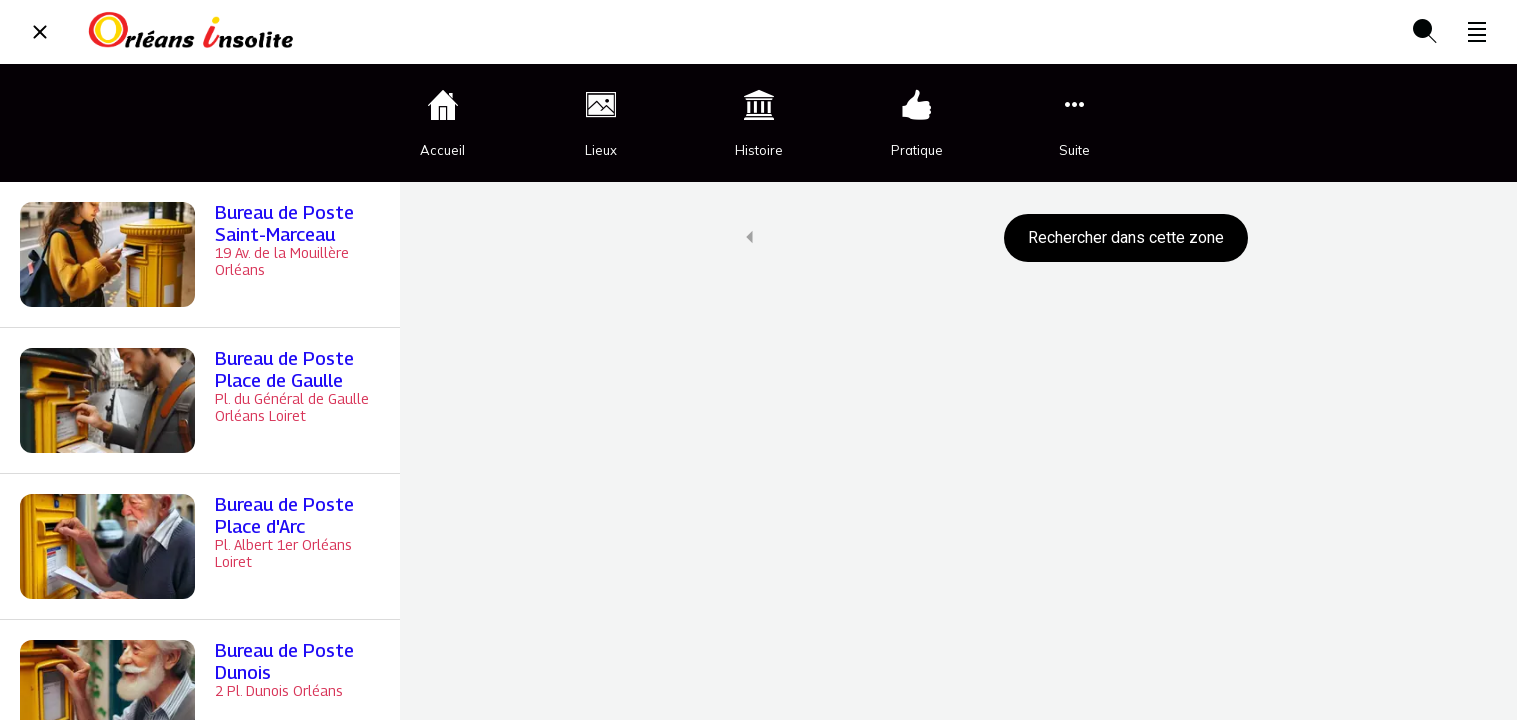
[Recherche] (1425, 32)
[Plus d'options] (1477, 32)
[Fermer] (40, 32)
